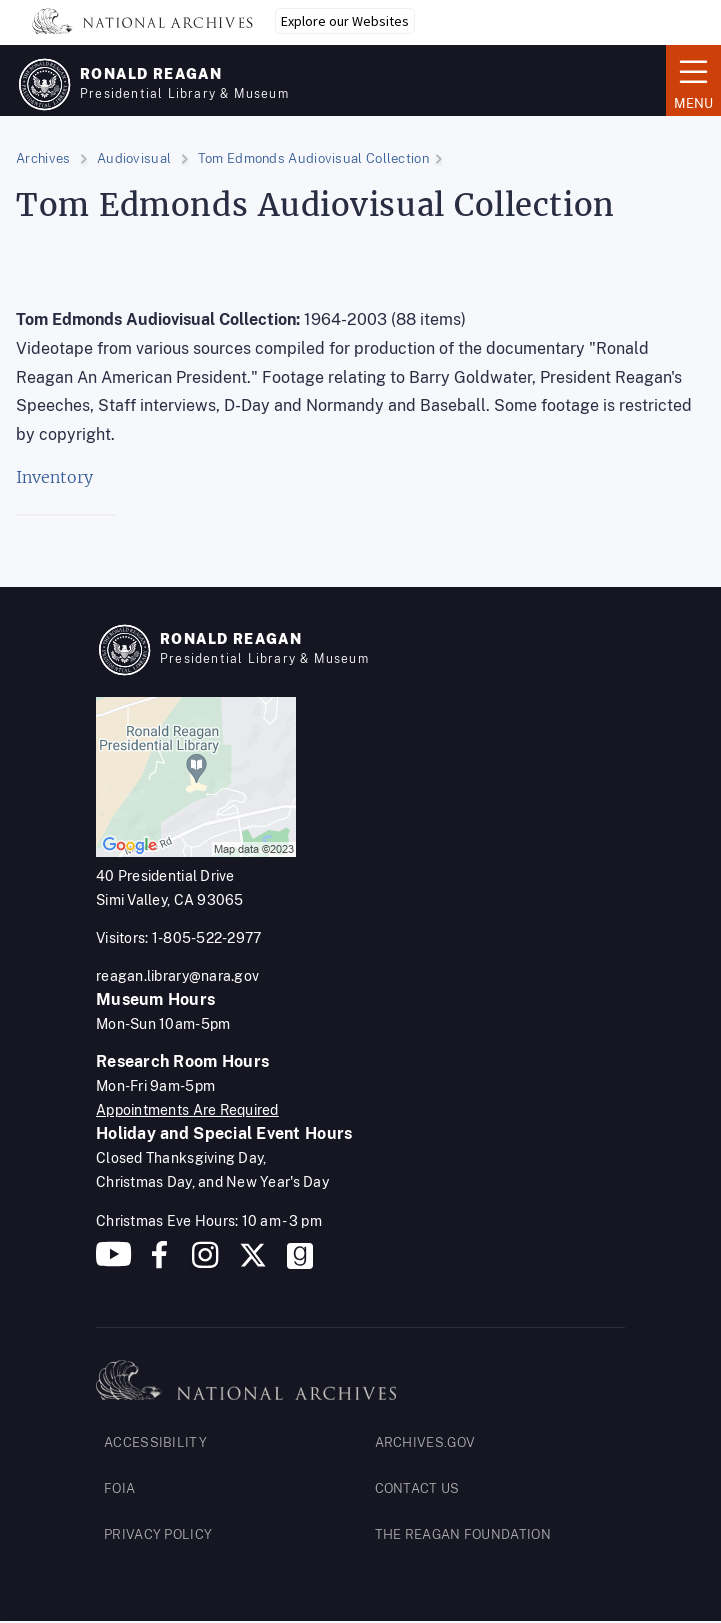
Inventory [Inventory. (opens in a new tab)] (54, 477)
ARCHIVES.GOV (425, 1442)
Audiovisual (134, 158)
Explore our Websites (345, 21)
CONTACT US (417, 1488)
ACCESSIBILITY (155, 1442)
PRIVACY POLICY (158, 1534)
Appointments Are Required (187, 1110)
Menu (693, 79)
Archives (43, 158)
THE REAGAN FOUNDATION (463, 1534)
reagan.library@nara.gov (177, 976)
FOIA (119, 1488)
